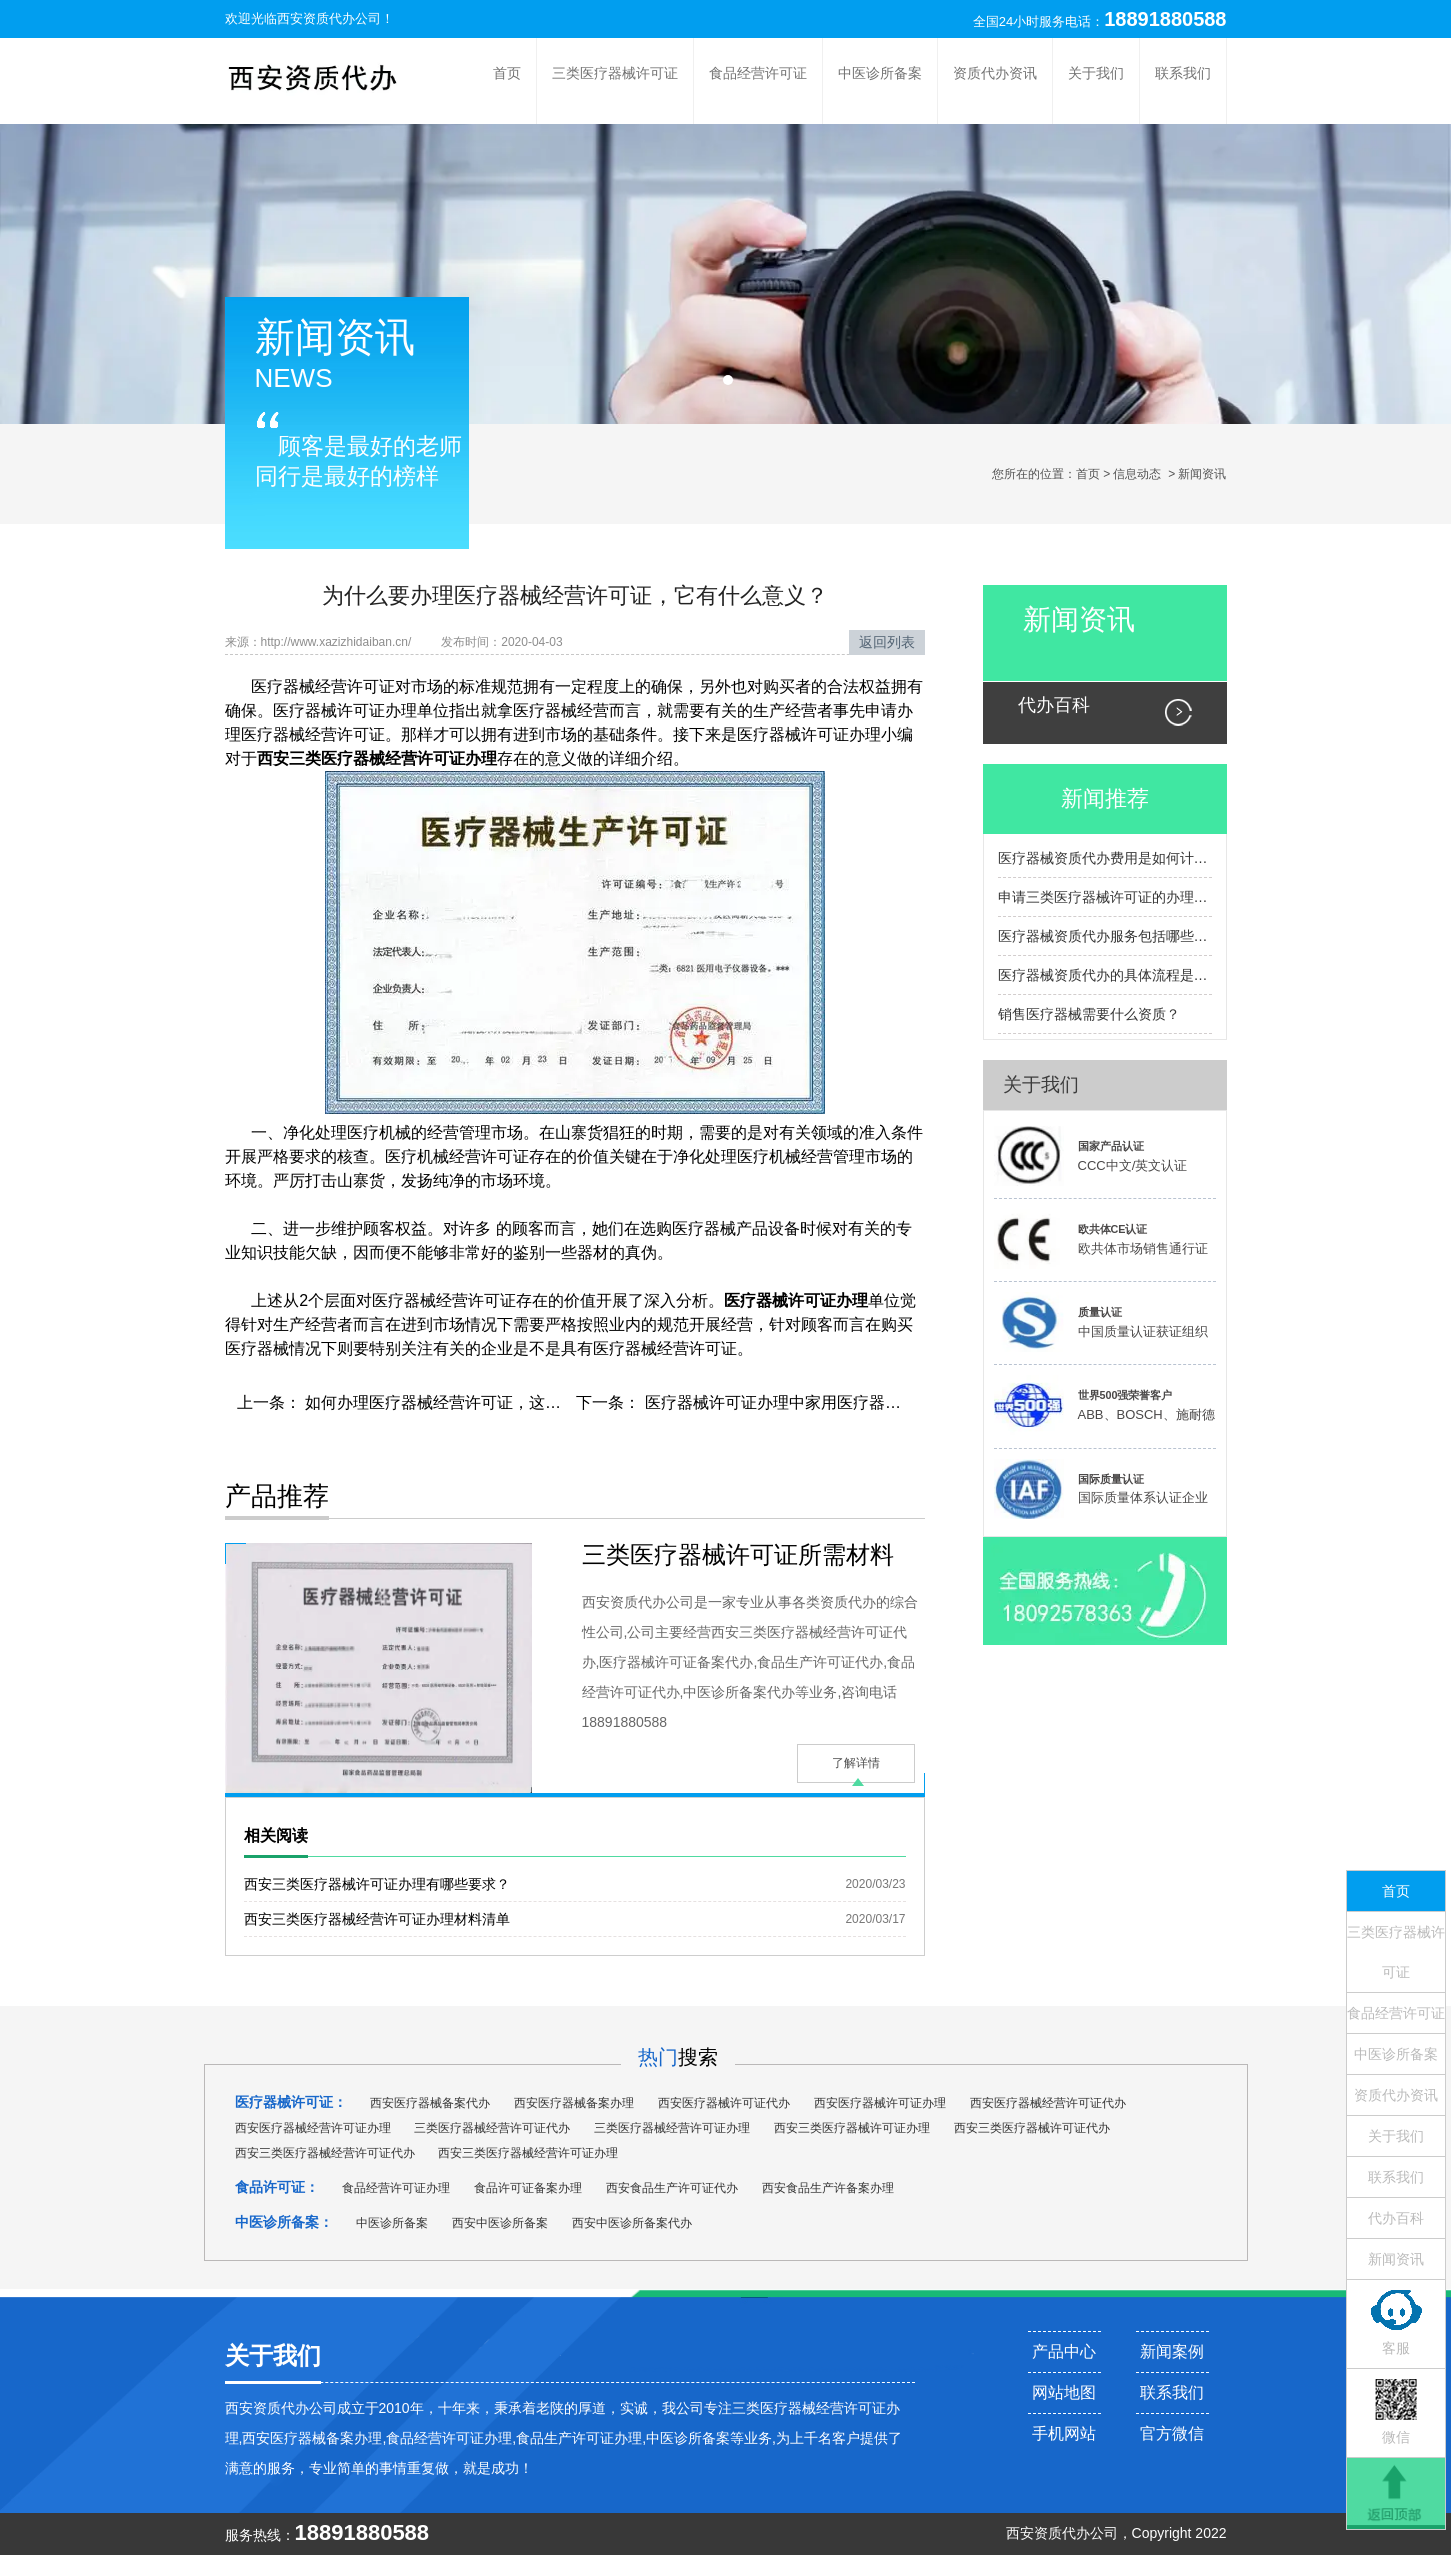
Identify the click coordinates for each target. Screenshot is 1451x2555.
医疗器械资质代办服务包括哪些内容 (1105, 936)
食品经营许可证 (758, 73)
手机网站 (1064, 2433)
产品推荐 (277, 1496)
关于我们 (1096, 73)
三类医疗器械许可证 (615, 73)
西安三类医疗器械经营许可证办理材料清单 (377, 1919)
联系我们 (1183, 73)
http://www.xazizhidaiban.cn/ (336, 642)
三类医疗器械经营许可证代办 (492, 2128)
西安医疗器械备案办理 (574, 2103)
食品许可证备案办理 (528, 2188)
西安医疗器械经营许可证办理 (313, 2128)
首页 (507, 73)
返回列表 (887, 642)
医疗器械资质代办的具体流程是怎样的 (1105, 975)
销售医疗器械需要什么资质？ (1089, 1014)
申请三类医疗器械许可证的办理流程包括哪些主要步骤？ (1105, 897)
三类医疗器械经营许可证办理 (672, 2128)
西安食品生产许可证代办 (672, 2188)
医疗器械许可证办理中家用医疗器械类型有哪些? (814, 1402)
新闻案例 (1172, 2351)
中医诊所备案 (880, 73)
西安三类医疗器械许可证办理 (852, 2128)
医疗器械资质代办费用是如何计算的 (1105, 858)
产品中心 (1064, 2351)
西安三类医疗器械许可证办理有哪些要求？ (377, 1884)
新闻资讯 (1079, 619)
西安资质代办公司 (329, 18)
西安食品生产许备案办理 (828, 2188)
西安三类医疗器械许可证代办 (1032, 2128)
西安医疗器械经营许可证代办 (1048, 2103)
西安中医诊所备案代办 (632, 2223)
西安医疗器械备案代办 (430, 2103)
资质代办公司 (1076, 2533)
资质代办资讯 (995, 73)
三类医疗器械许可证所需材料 (738, 1554)
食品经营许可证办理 (396, 2188)
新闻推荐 (1105, 798)
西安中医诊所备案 (500, 2223)
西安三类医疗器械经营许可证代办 (325, 2153)
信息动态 (1137, 474)
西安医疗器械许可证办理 (880, 2103)
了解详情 (856, 1763)
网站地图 (1064, 2392)
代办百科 (1054, 705)
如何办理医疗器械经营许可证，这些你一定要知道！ (487, 1402)
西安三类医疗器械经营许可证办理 (528, 2153)
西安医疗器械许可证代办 (724, 2103)
